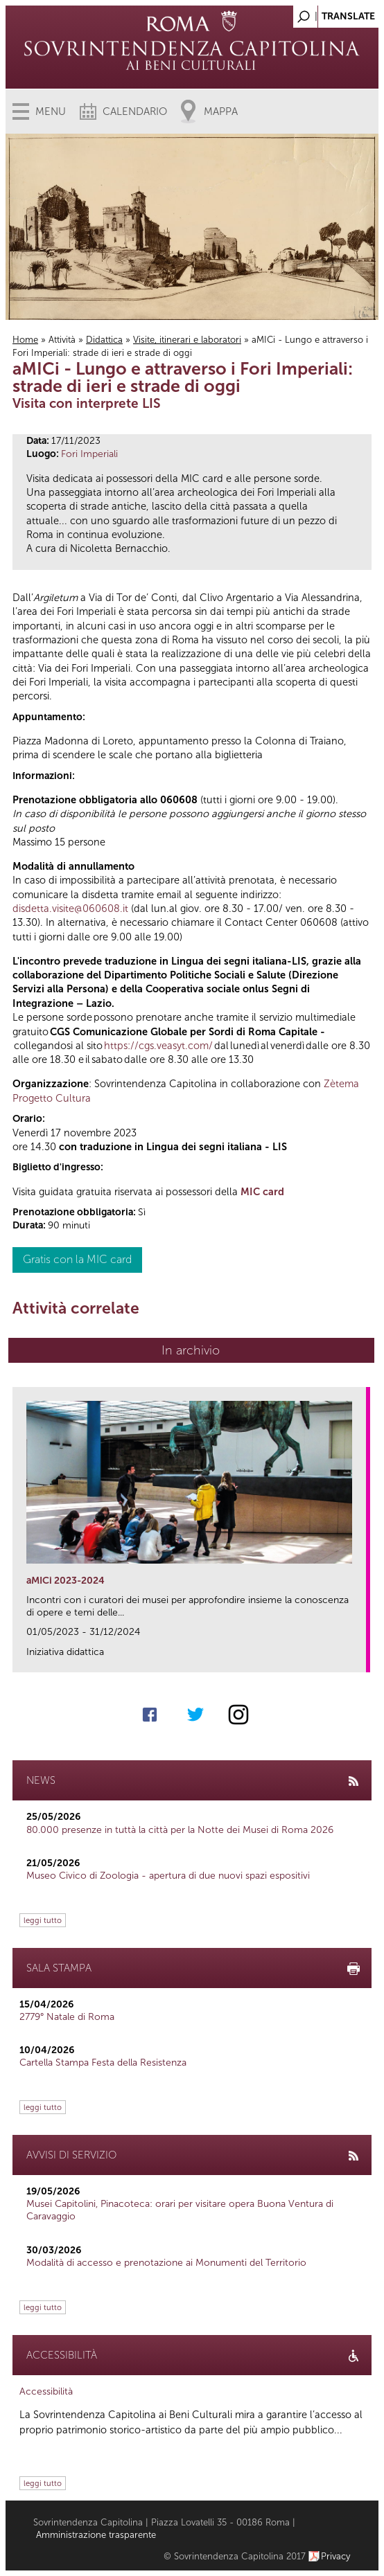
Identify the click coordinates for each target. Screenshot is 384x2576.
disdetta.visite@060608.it (70, 908)
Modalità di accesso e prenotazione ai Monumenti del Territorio (166, 2263)
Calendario (135, 111)
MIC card (262, 1192)
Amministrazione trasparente (96, 2535)
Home (25, 339)
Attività (62, 339)
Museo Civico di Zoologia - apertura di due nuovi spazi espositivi (168, 1875)
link (360, 1657)
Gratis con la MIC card (77, 1259)
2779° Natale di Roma (66, 2017)
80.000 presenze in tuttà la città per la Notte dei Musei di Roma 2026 (179, 1830)
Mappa (221, 111)
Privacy (336, 2556)
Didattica (104, 339)
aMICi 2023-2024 (65, 1580)
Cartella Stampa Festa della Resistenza (102, 2062)
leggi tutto (43, 1920)
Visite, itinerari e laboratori (187, 339)
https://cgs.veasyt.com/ (158, 1045)
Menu (50, 111)
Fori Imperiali (89, 454)
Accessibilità (46, 2391)
